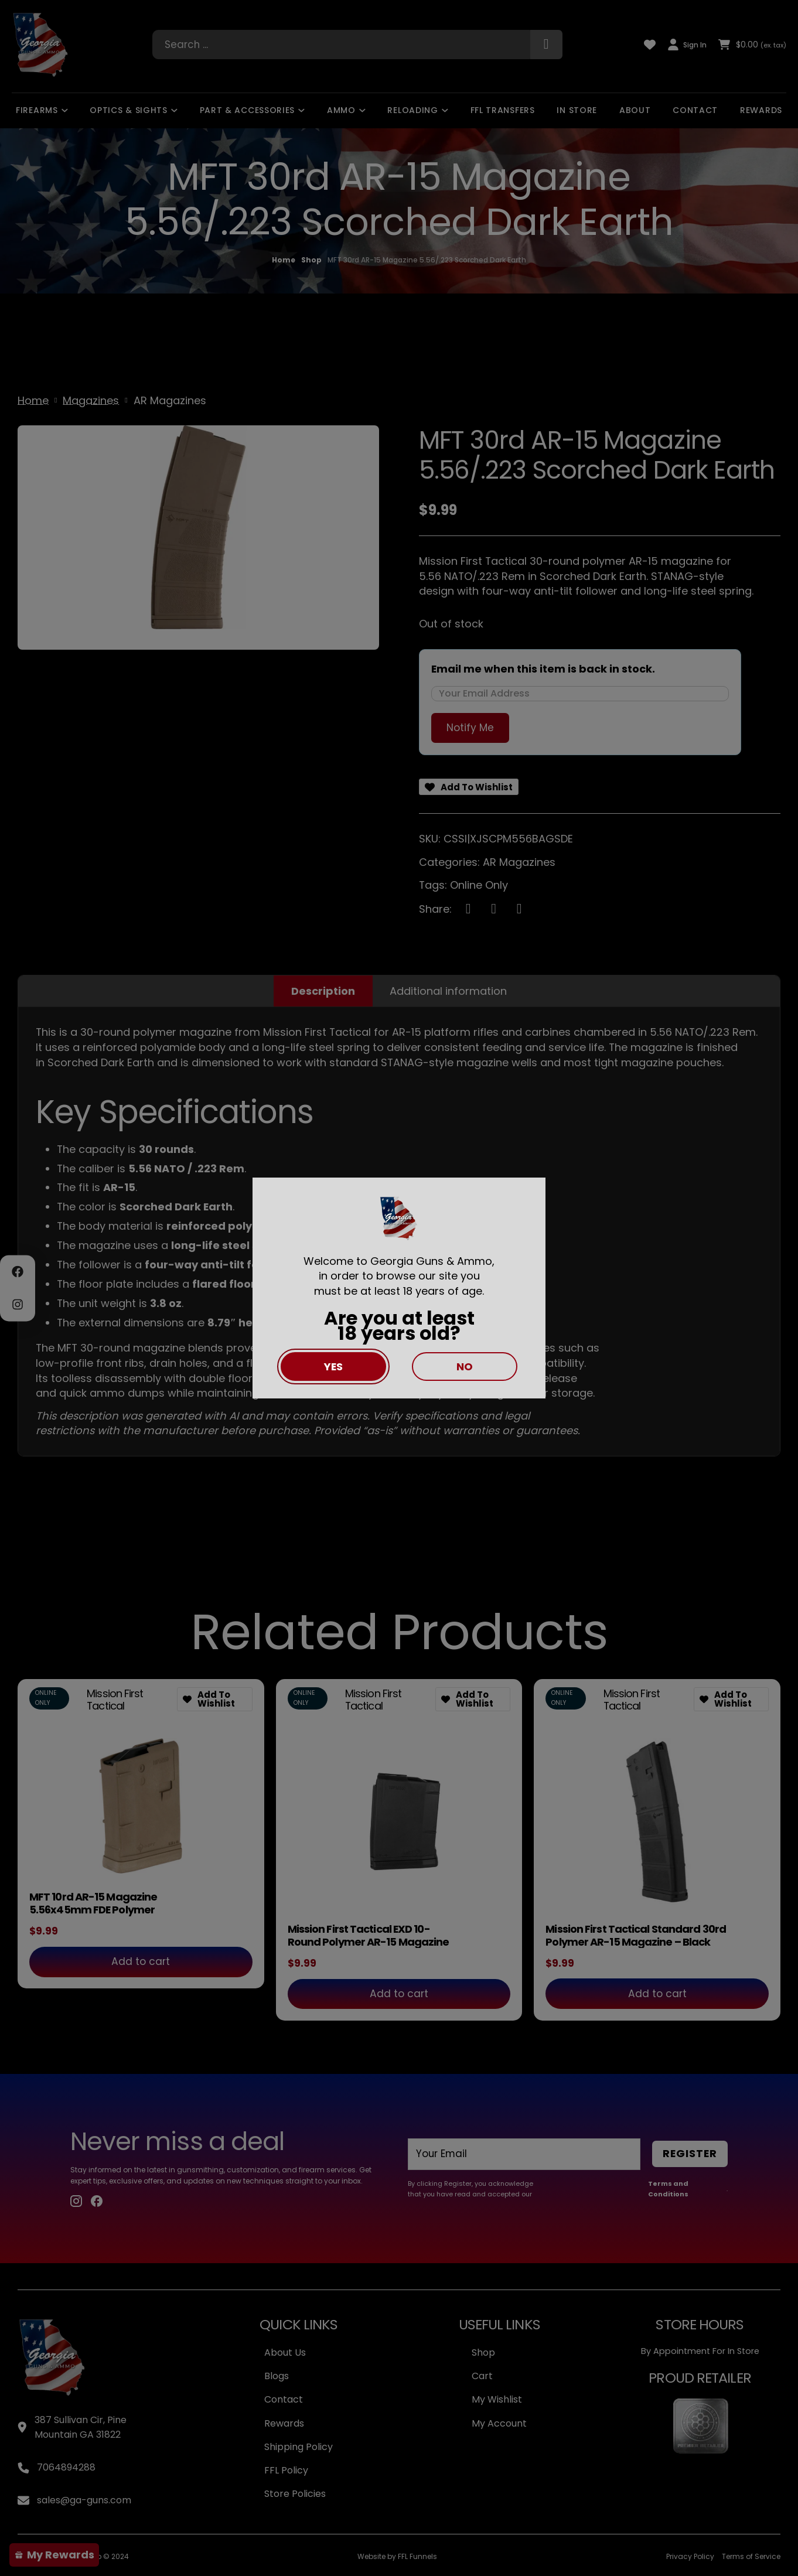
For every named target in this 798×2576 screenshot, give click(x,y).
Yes (333, 1366)
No (464, 1366)
